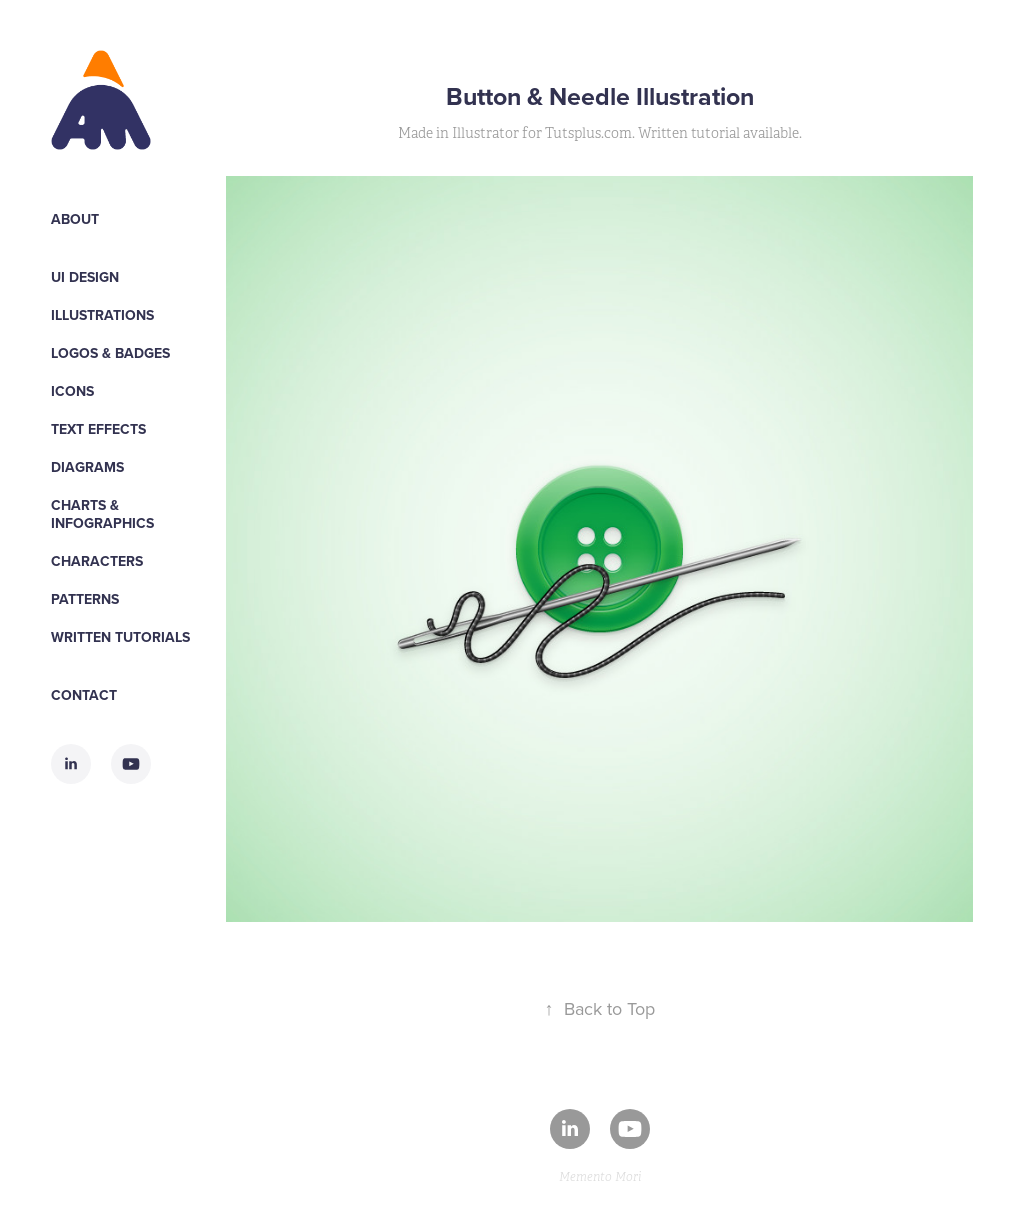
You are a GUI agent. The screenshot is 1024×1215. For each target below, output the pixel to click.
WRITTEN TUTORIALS (120, 637)
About (75, 219)
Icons (72, 391)
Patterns (85, 599)
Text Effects (98, 429)
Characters (97, 561)
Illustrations (102, 315)
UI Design (85, 277)
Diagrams (87, 467)
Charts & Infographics (102, 514)
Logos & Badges (110, 353)
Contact (84, 695)
